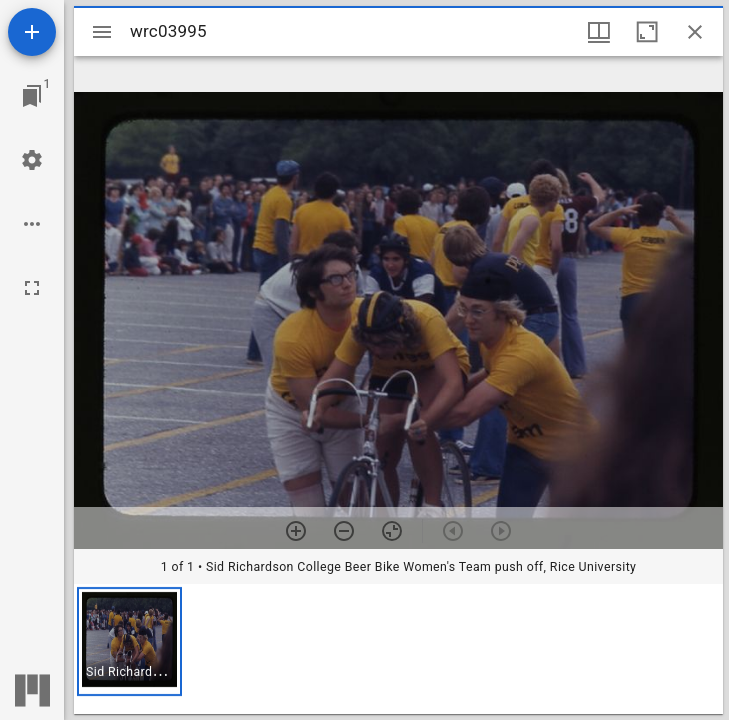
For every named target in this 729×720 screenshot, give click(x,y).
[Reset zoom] (392, 531)
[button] (129, 641)
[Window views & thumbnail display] (599, 32)
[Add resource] (32, 32)
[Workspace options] (32, 224)
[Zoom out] (344, 531)
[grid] (398, 649)
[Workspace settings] (32, 160)
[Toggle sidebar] (102, 32)
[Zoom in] (296, 531)
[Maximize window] (647, 32)
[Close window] (695, 32)
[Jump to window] (32, 96)
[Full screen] (32, 288)
